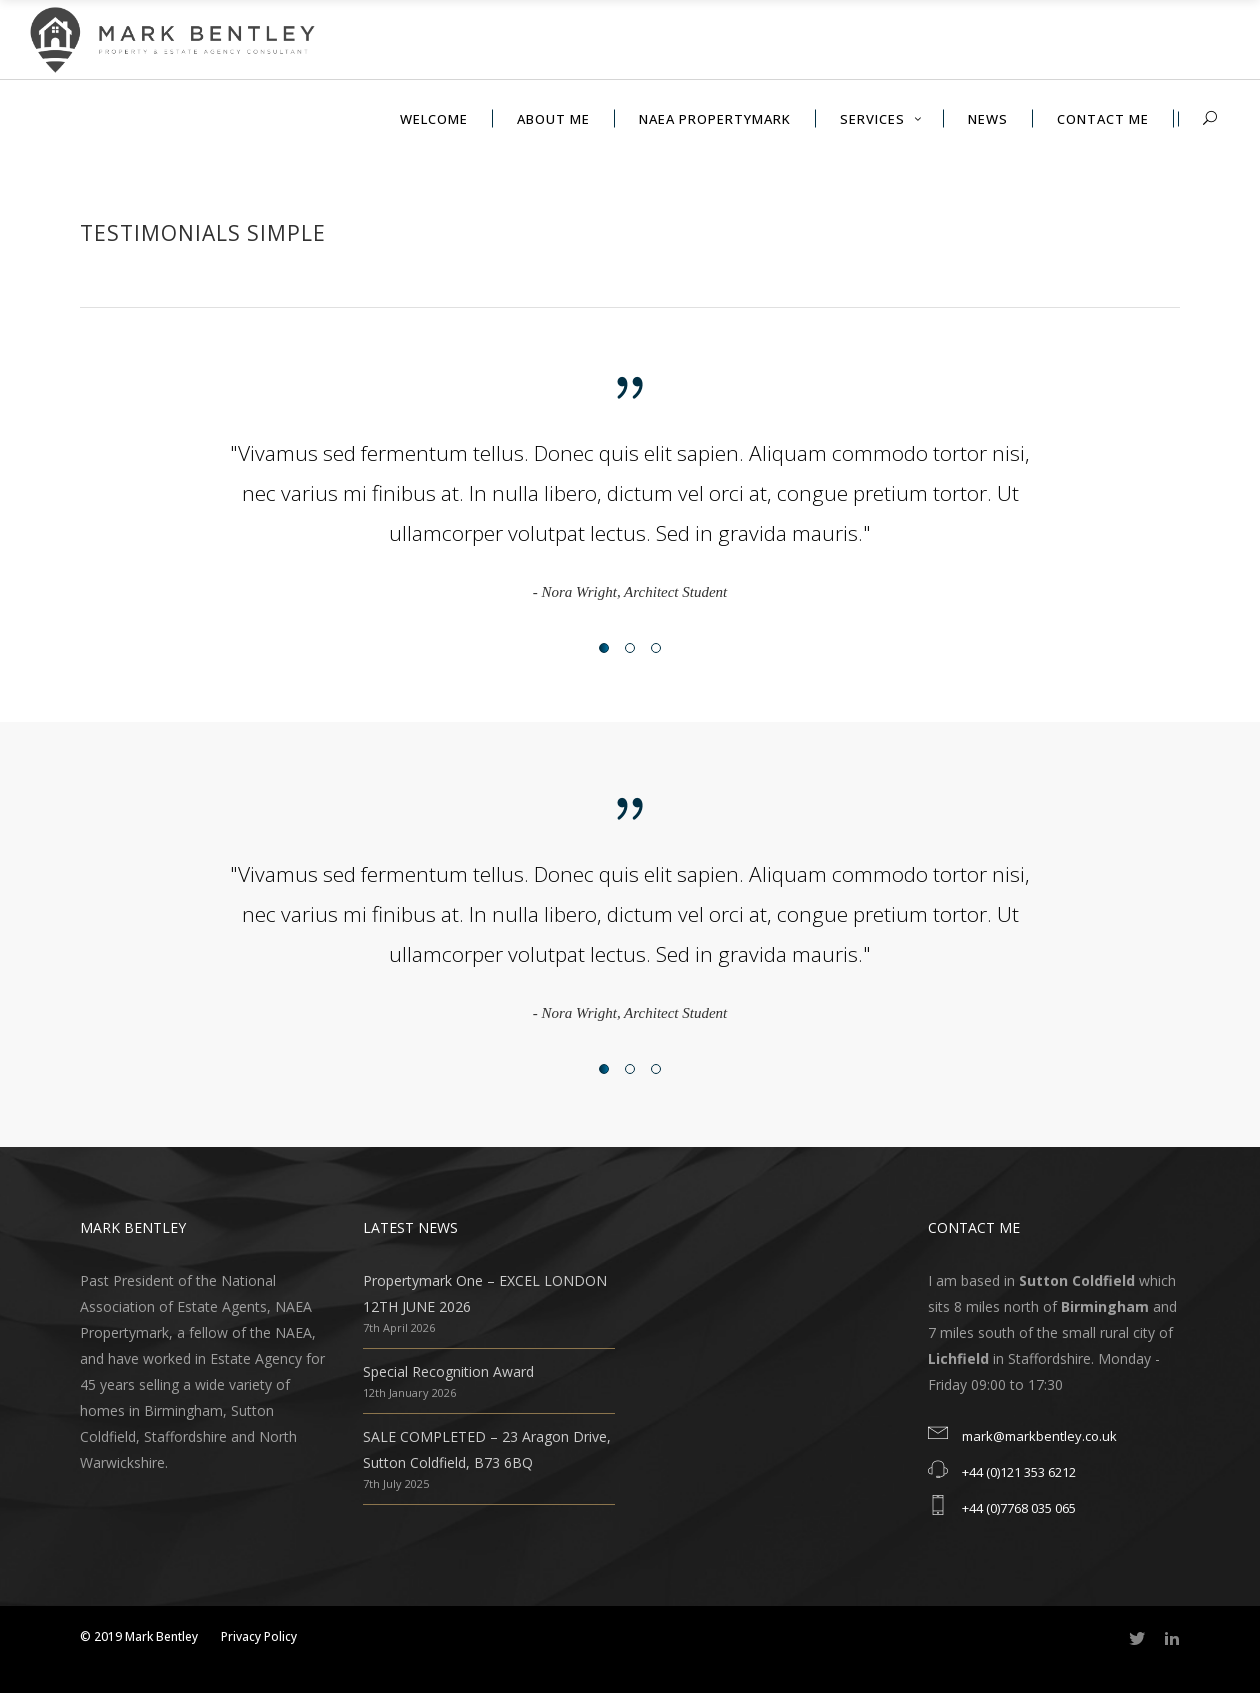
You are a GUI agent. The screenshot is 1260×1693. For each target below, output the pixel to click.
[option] (630, 519)
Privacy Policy (259, 1636)
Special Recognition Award (448, 1371)
